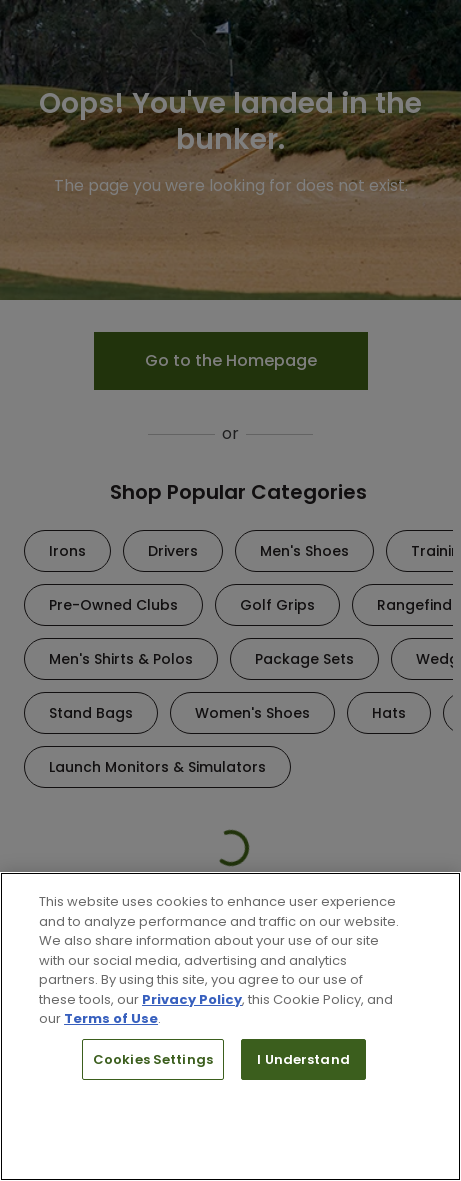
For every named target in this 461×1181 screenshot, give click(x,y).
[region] (230, 1026)
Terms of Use (111, 1018)
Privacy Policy (192, 999)
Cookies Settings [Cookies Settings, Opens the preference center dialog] (153, 1059)
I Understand (303, 1059)
